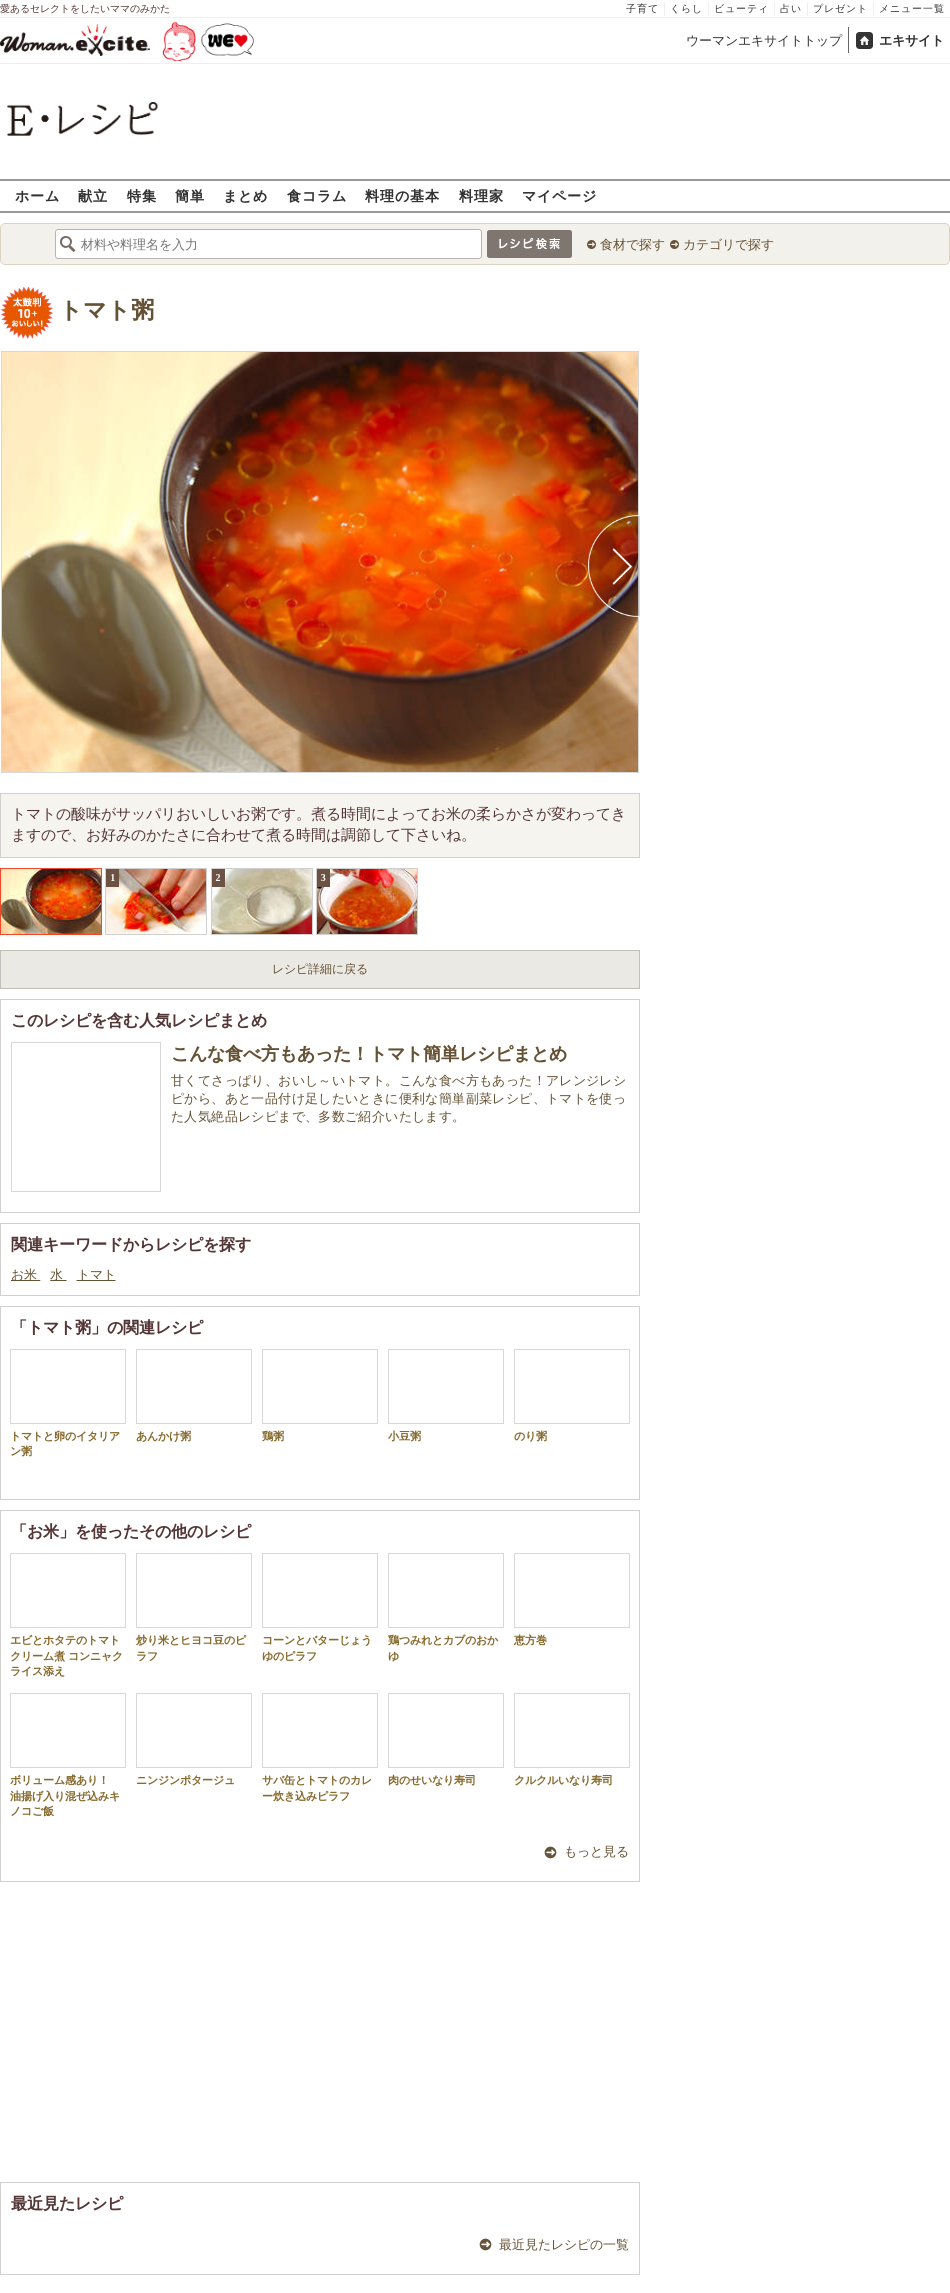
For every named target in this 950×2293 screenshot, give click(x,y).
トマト (96, 1274)
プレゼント (840, 8)
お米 (25, 1274)
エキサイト (911, 40)
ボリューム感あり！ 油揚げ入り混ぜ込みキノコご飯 (68, 1755)
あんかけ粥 (194, 1395)
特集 (142, 195)
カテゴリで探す (728, 244)
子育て (642, 8)
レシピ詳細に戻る (320, 969)
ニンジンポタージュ (194, 1739)
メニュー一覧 (912, 8)
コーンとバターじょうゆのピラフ (320, 1607)
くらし (686, 8)
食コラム (317, 195)
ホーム (37, 195)
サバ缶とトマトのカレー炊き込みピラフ (320, 1747)
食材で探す (632, 244)
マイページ (559, 195)
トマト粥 (106, 310)
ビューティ (741, 8)
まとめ (245, 195)
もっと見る (596, 1851)
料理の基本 (402, 195)
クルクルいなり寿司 (572, 1739)
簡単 (190, 195)
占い (791, 8)
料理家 (481, 195)
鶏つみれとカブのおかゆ (446, 1607)
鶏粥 (320, 1395)
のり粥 (572, 1395)
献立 (93, 195)
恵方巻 (572, 1599)
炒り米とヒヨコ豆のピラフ (194, 1607)
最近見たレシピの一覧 (564, 2244)
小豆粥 (446, 1395)
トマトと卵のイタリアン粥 (68, 1403)
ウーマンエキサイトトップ (764, 40)
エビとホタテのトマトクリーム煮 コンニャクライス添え (68, 1615)
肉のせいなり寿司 (446, 1739)
